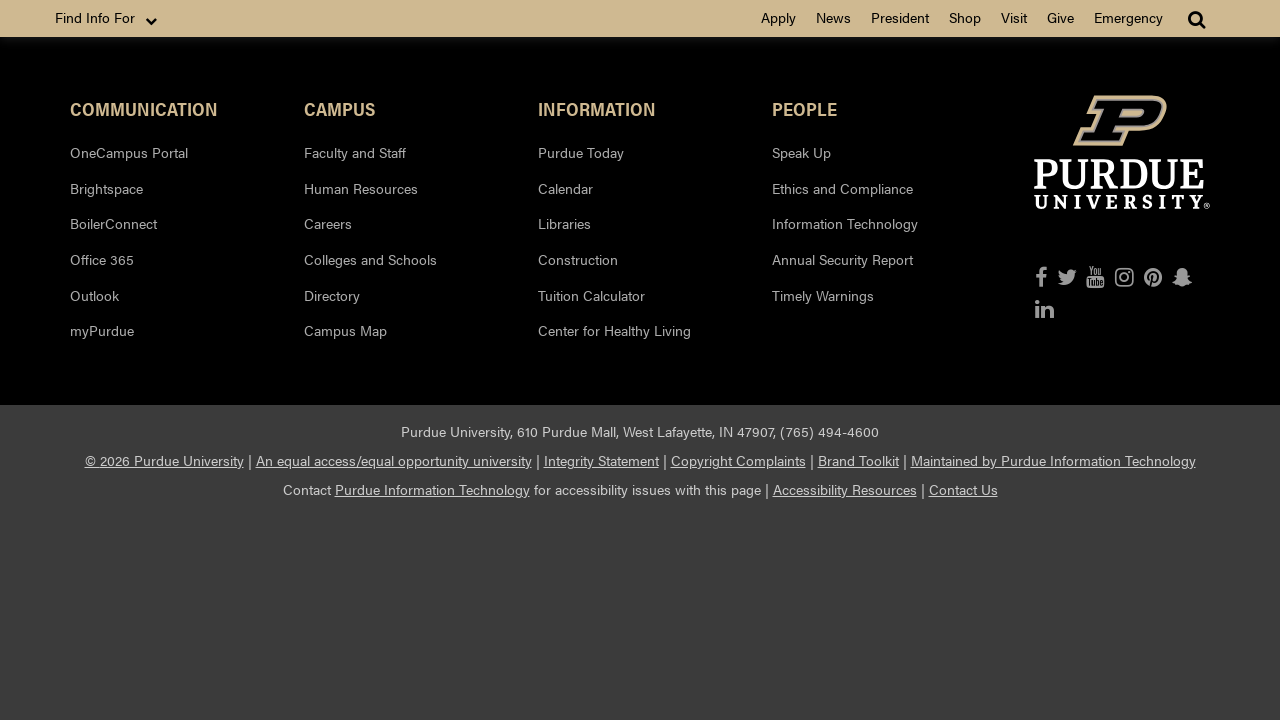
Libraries (564, 223)
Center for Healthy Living (614, 330)
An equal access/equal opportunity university (394, 460)
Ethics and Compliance (842, 188)
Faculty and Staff (355, 152)
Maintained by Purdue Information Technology (1053, 460)
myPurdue (102, 330)
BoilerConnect (113, 223)
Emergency (1128, 17)
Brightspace (106, 188)
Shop (965, 17)
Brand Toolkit (858, 460)
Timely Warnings (823, 295)
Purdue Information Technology (432, 489)
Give (1060, 17)
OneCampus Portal (129, 152)
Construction (578, 259)
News (833, 17)
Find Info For (108, 18)
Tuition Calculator (591, 295)
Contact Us (963, 489)
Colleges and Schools (370, 259)
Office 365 (102, 259)
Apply (778, 17)
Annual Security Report (842, 259)
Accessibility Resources (845, 489)
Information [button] (597, 108)
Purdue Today (581, 152)
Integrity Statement (601, 460)
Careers (328, 223)
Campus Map (345, 330)
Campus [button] (339, 108)
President (900, 17)
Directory (332, 295)
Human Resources (361, 188)
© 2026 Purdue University (164, 460)
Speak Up (801, 152)
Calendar (565, 188)
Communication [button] (144, 108)
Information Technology (845, 223)
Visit (1014, 17)
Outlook (94, 295)
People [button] (804, 108)
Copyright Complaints (738, 460)
